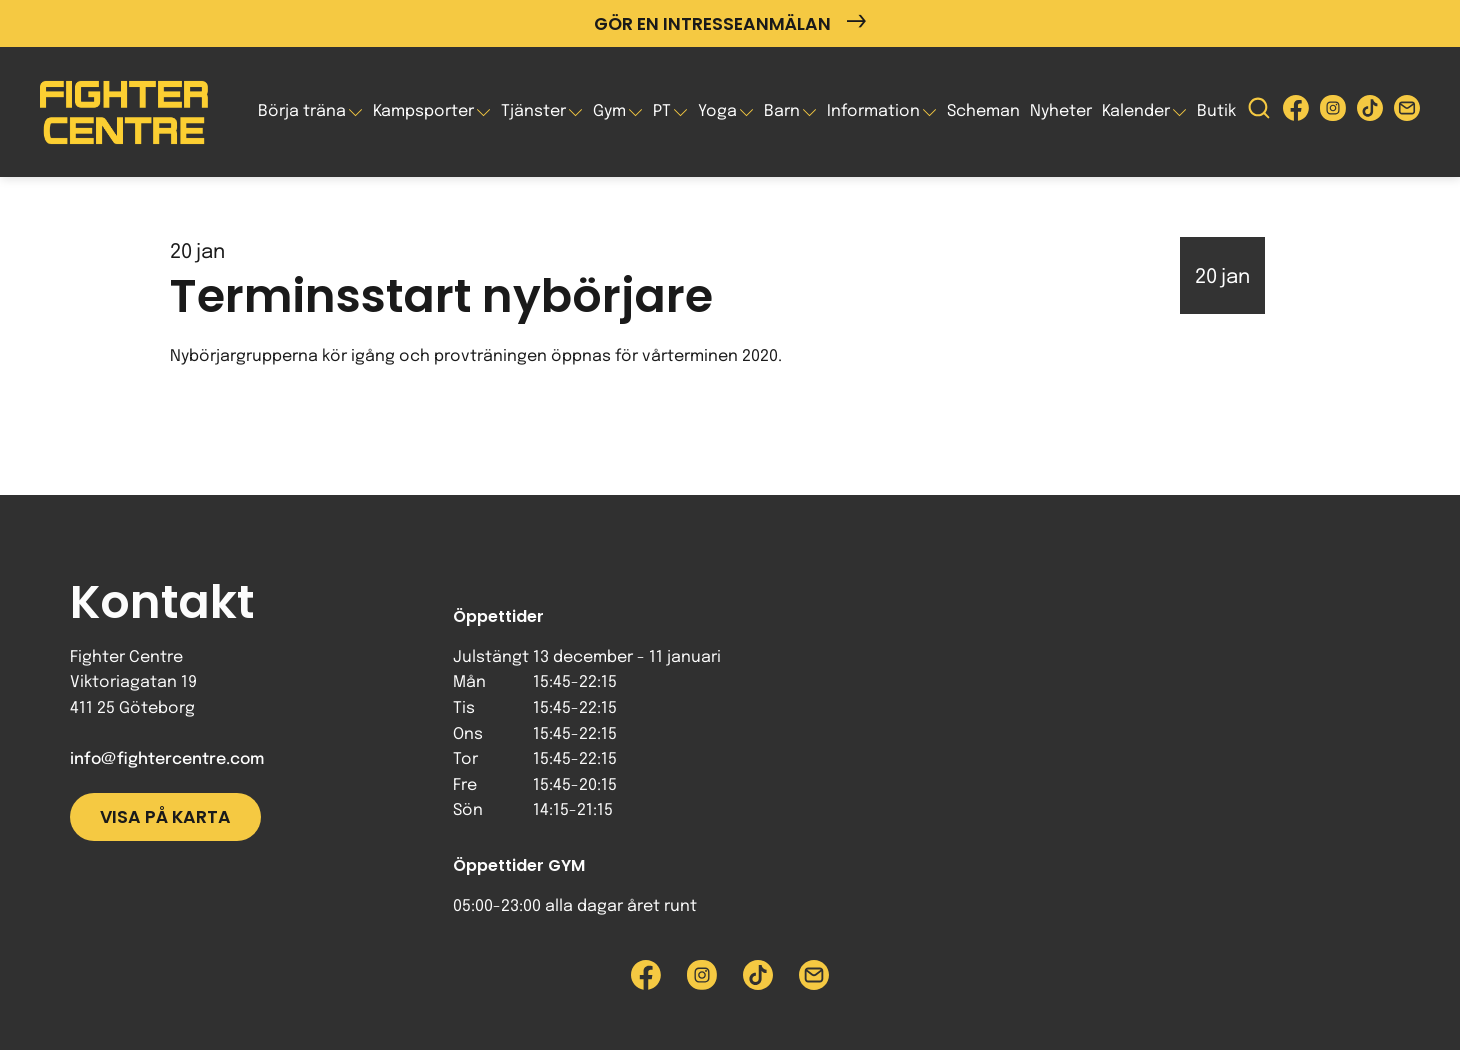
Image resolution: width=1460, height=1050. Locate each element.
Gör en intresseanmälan (730, 23)
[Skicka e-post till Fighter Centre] (1407, 112)
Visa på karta (165, 817)
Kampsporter (423, 111)
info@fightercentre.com (167, 759)
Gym (609, 111)
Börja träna (302, 111)
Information (873, 111)
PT (662, 111)
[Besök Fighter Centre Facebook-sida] (1296, 112)
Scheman (983, 111)
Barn (782, 111)
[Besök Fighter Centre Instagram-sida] (1333, 112)
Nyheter (1061, 111)
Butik (1216, 111)
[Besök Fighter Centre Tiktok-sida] (1370, 112)
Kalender (1136, 111)
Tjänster (533, 111)
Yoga (717, 111)
